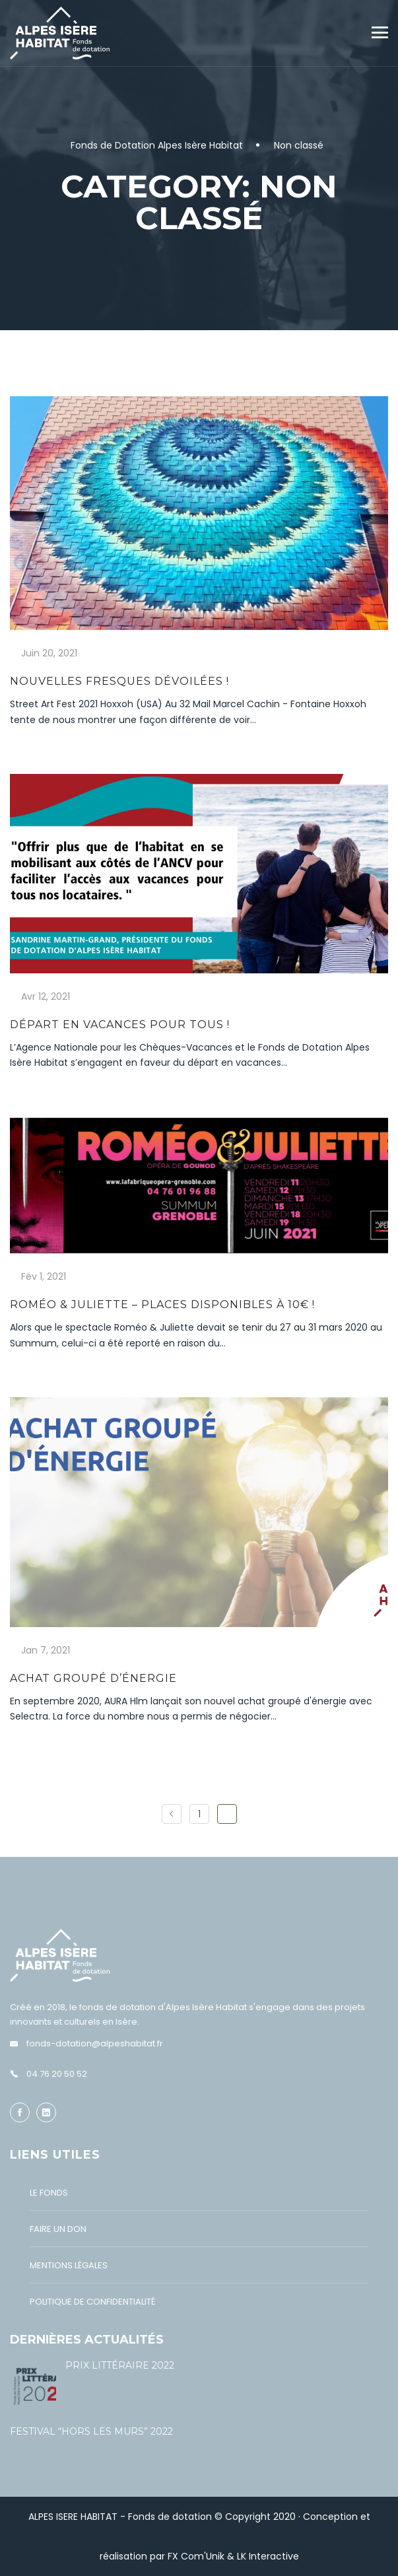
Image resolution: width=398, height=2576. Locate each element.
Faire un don (58, 2229)
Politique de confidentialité (92, 2301)
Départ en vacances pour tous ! (120, 1024)
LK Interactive (268, 2556)
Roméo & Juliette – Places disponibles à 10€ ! (162, 1304)
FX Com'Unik (196, 2556)
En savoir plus (51, 746)
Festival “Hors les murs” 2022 (91, 2431)
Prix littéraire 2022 (119, 2365)
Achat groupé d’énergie (93, 1678)
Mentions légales (69, 2265)
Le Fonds (49, 2192)
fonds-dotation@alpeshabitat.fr (94, 2043)
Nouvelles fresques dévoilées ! (119, 681)
